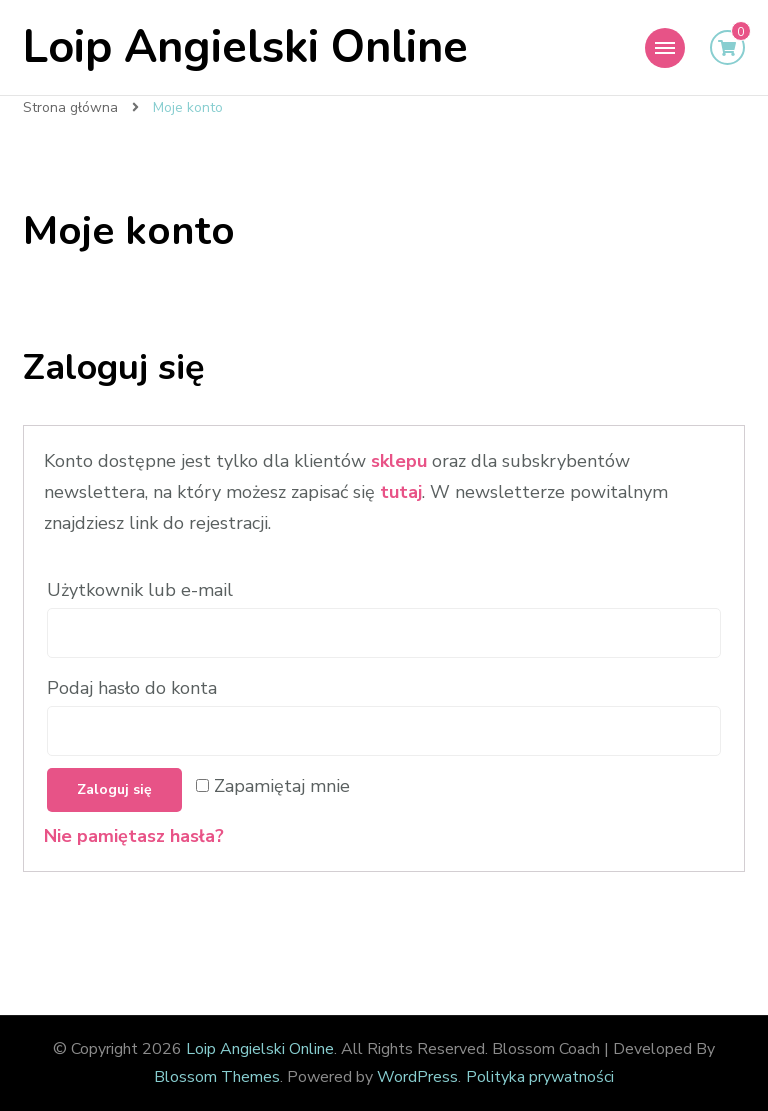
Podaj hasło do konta (134, 688)
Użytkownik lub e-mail (142, 590)
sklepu (399, 461)
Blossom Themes (217, 1077)
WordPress (417, 1077)
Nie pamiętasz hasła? (134, 836)
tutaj (401, 492)
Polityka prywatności (540, 1077)
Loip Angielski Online (245, 47)
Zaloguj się (114, 789)
